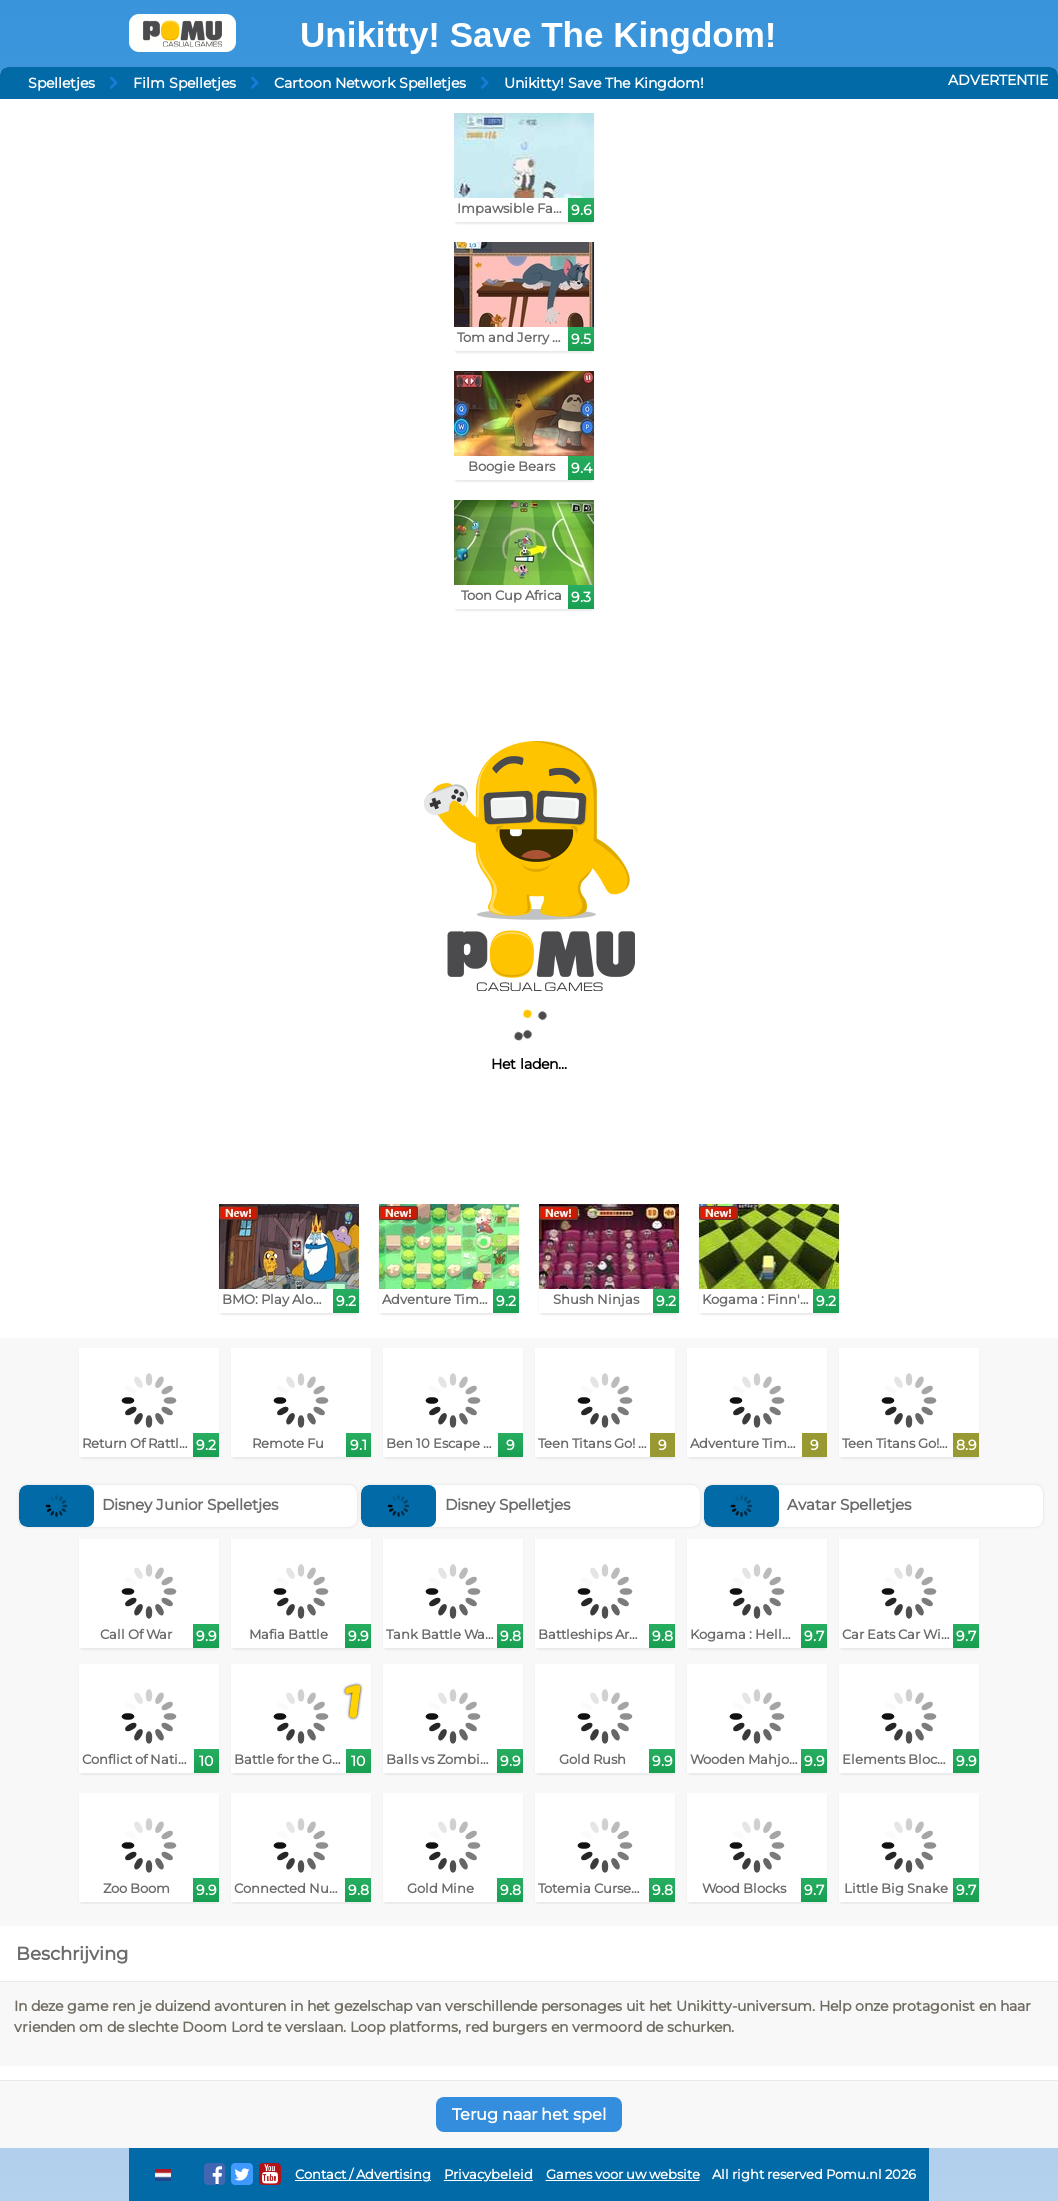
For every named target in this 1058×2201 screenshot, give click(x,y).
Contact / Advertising (363, 2174)
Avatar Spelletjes (808, 1504)
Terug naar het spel (529, 2114)
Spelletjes (61, 83)
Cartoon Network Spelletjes (370, 83)
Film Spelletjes (184, 83)
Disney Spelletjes (465, 1504)
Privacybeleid (488, 2174)
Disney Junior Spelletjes (149, 1504)
